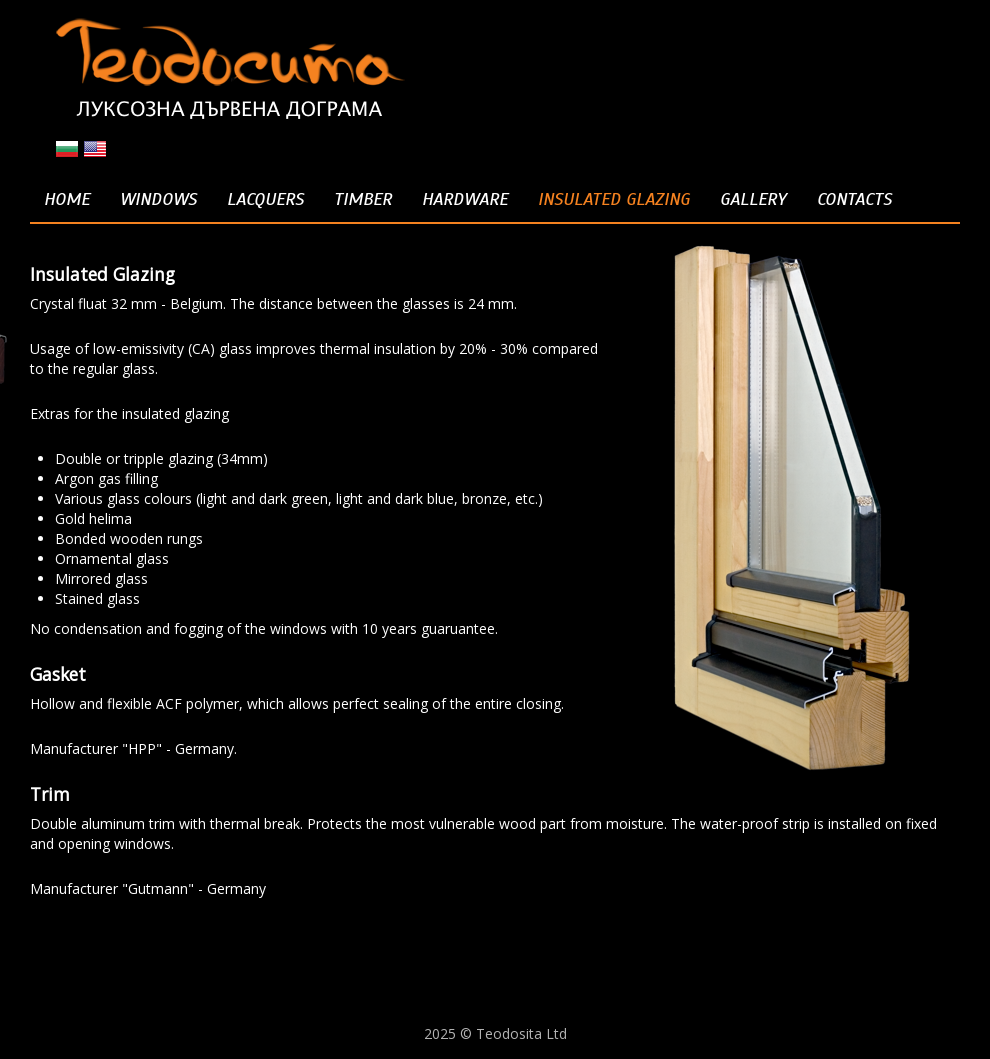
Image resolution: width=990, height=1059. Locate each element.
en (95, 149)
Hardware (465, 199)
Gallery (753, 199)
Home (67, 199)
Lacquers (265, 199)
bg (67, 149)
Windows (158, 199)
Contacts (854, 199)
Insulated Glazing (614, 199)
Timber (363, 199)
